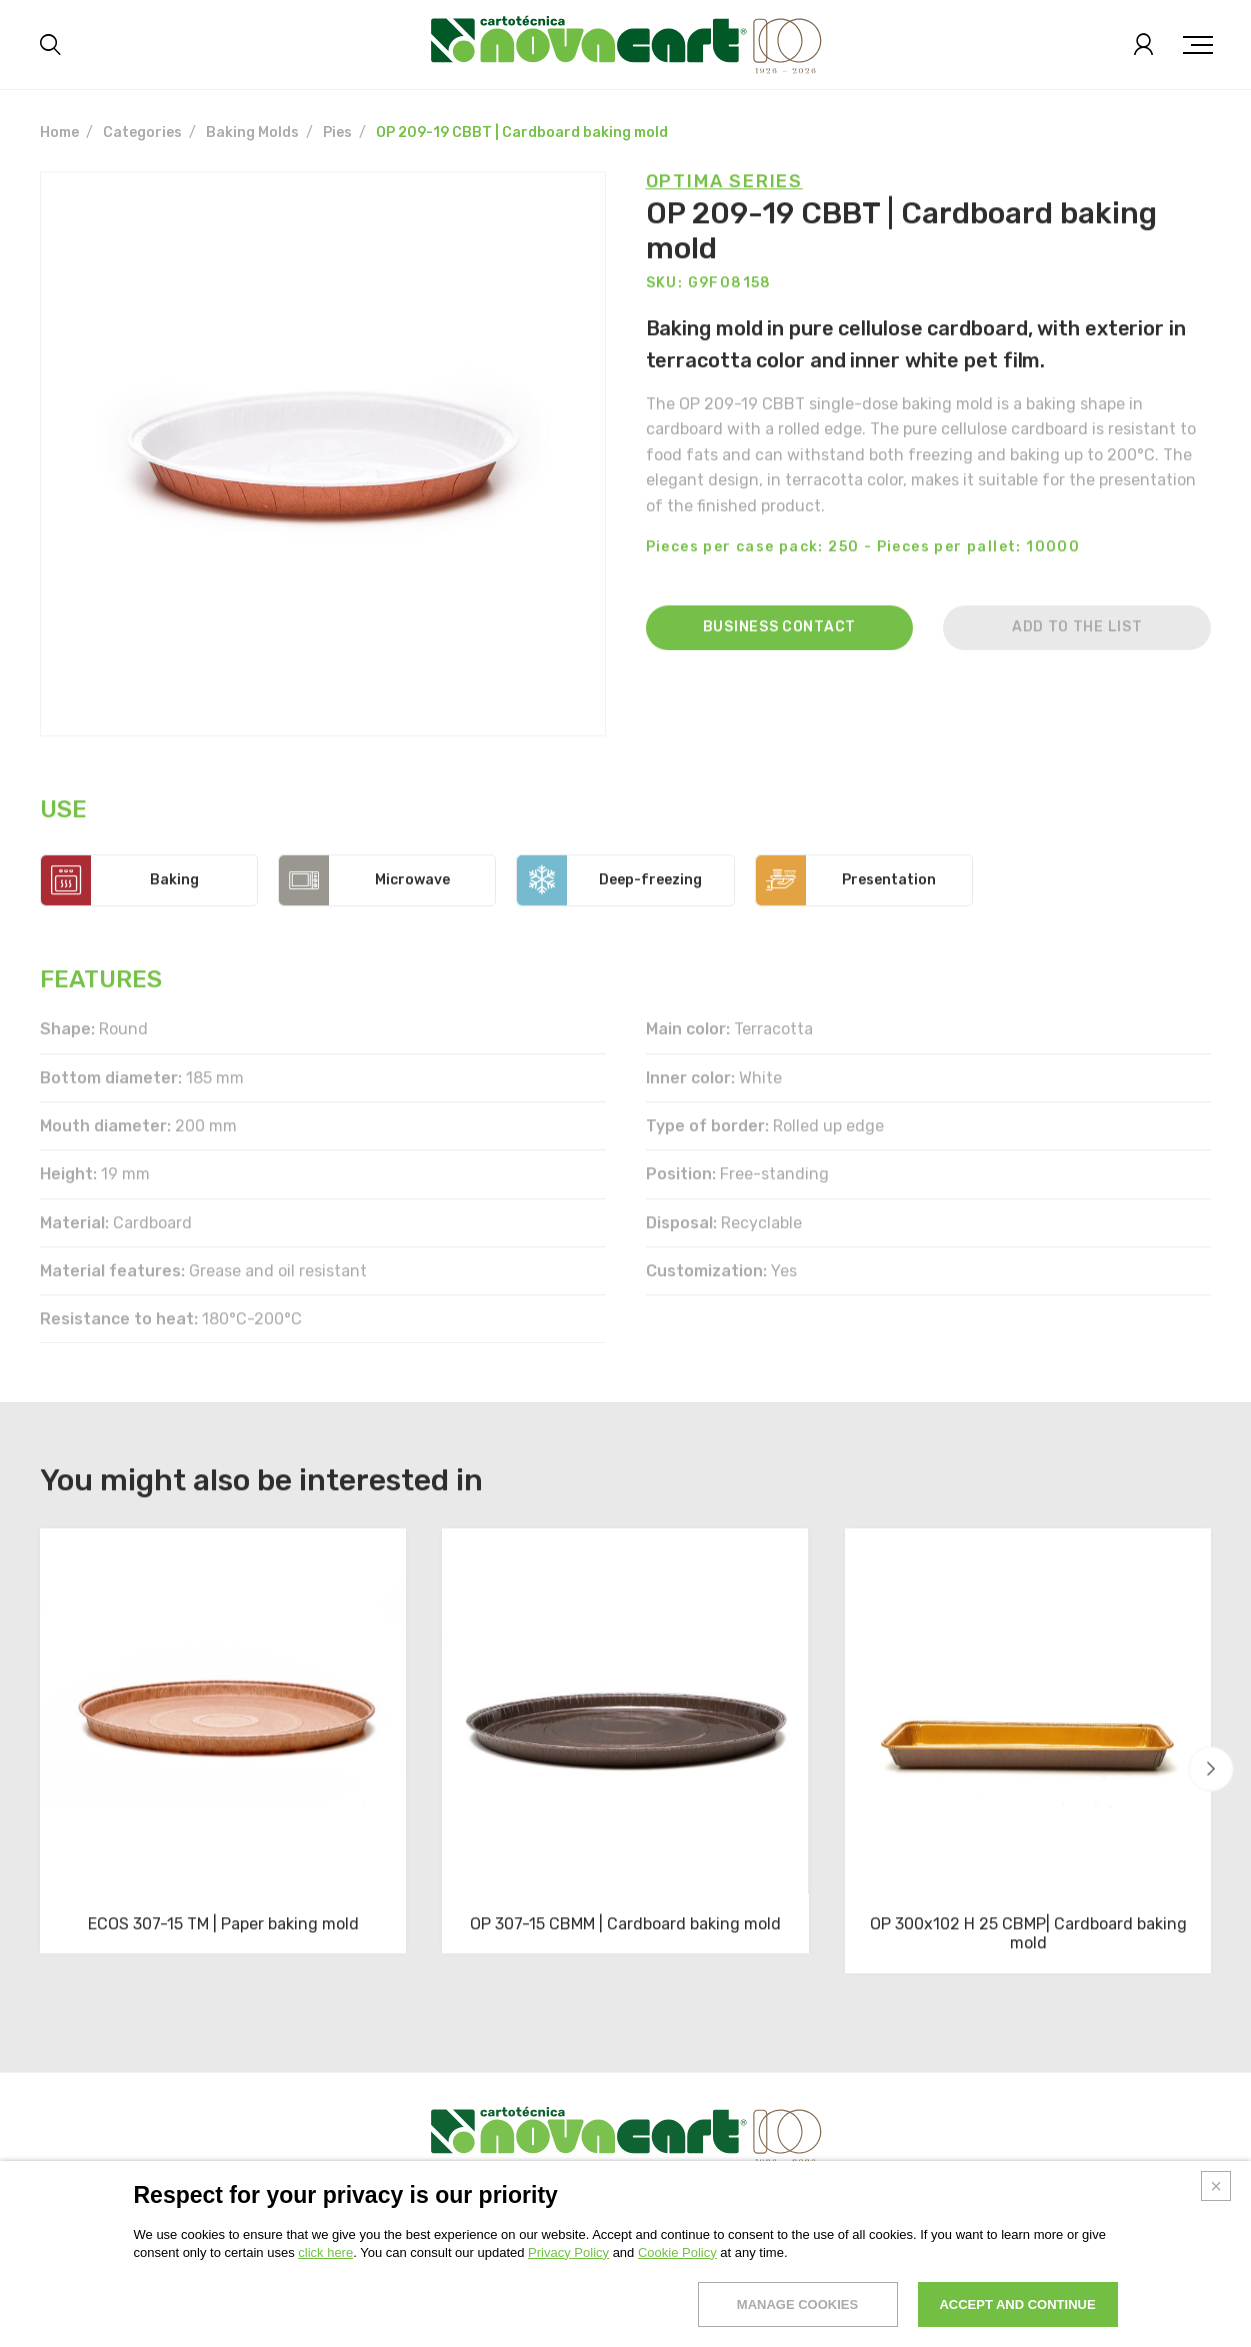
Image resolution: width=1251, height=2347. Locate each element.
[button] (1211, 1769)
